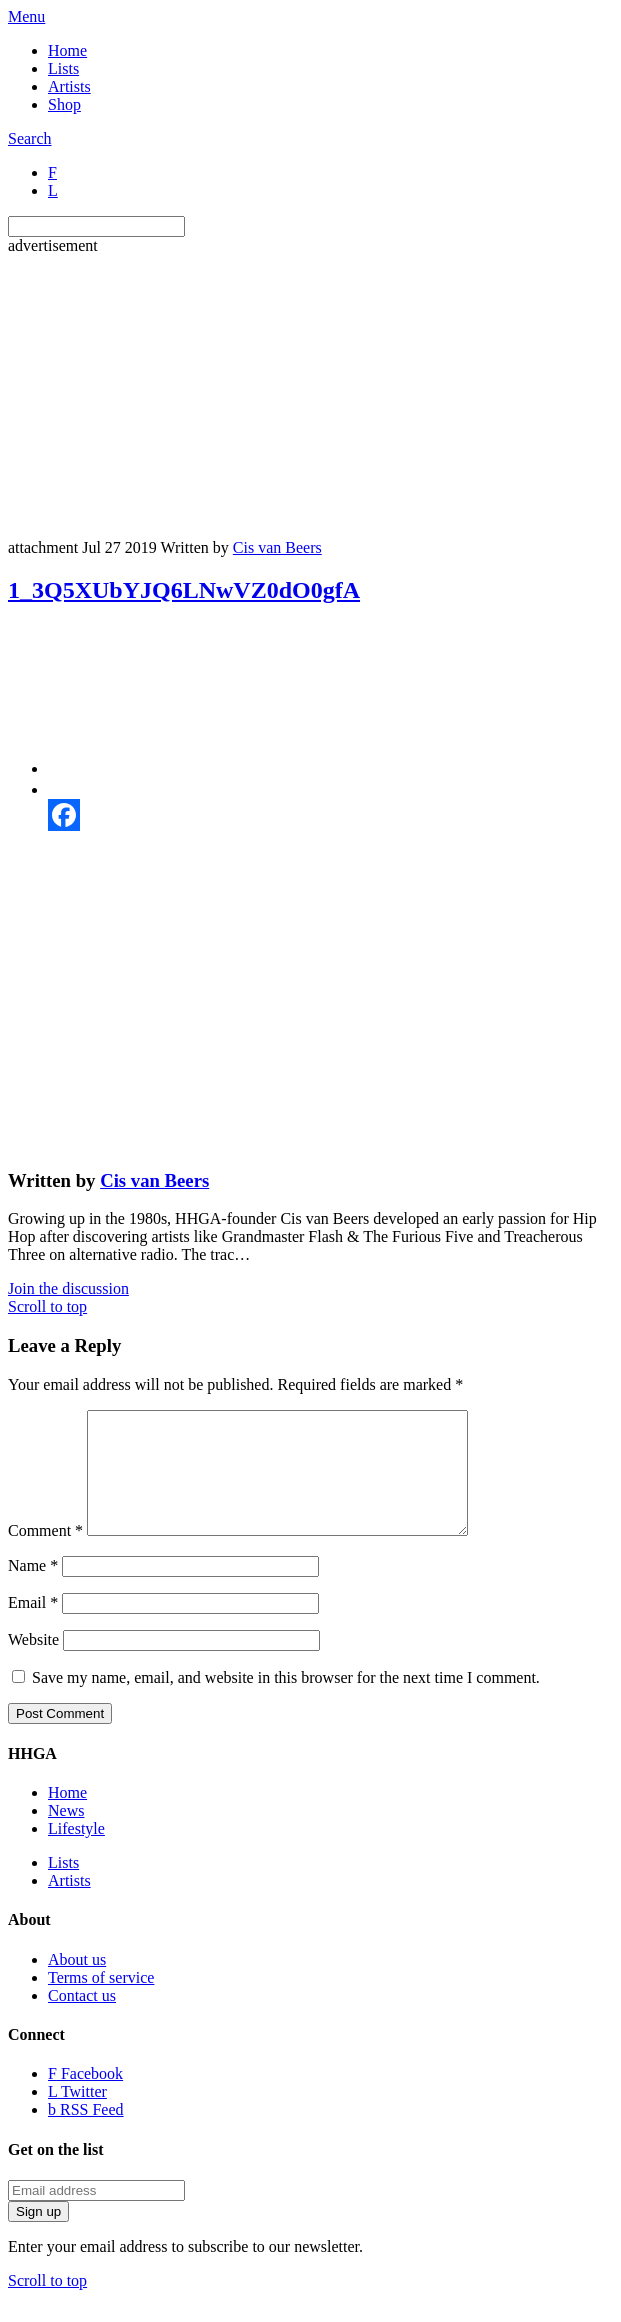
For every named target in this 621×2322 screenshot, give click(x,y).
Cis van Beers (277, 547)
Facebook (85, 2097)
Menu (26, 16)
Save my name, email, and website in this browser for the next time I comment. (286, 1701)
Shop (64, 104)
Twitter (77, 2115)
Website (33, 1663)
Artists (69, 86)
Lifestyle (76, 1852)
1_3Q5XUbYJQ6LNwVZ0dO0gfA (184, 590)
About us (77, 1983)
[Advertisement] (314, 395)
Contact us (82, 2019)
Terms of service (101, 2001)
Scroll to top (47, 1306)
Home (67, 50)
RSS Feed (86, 2133)
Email (33, 1626)
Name (33, 1589)
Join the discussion (68, 1288)
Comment (45, 1554)
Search (30, 138)
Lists (63, 68)
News (66, 1834)
